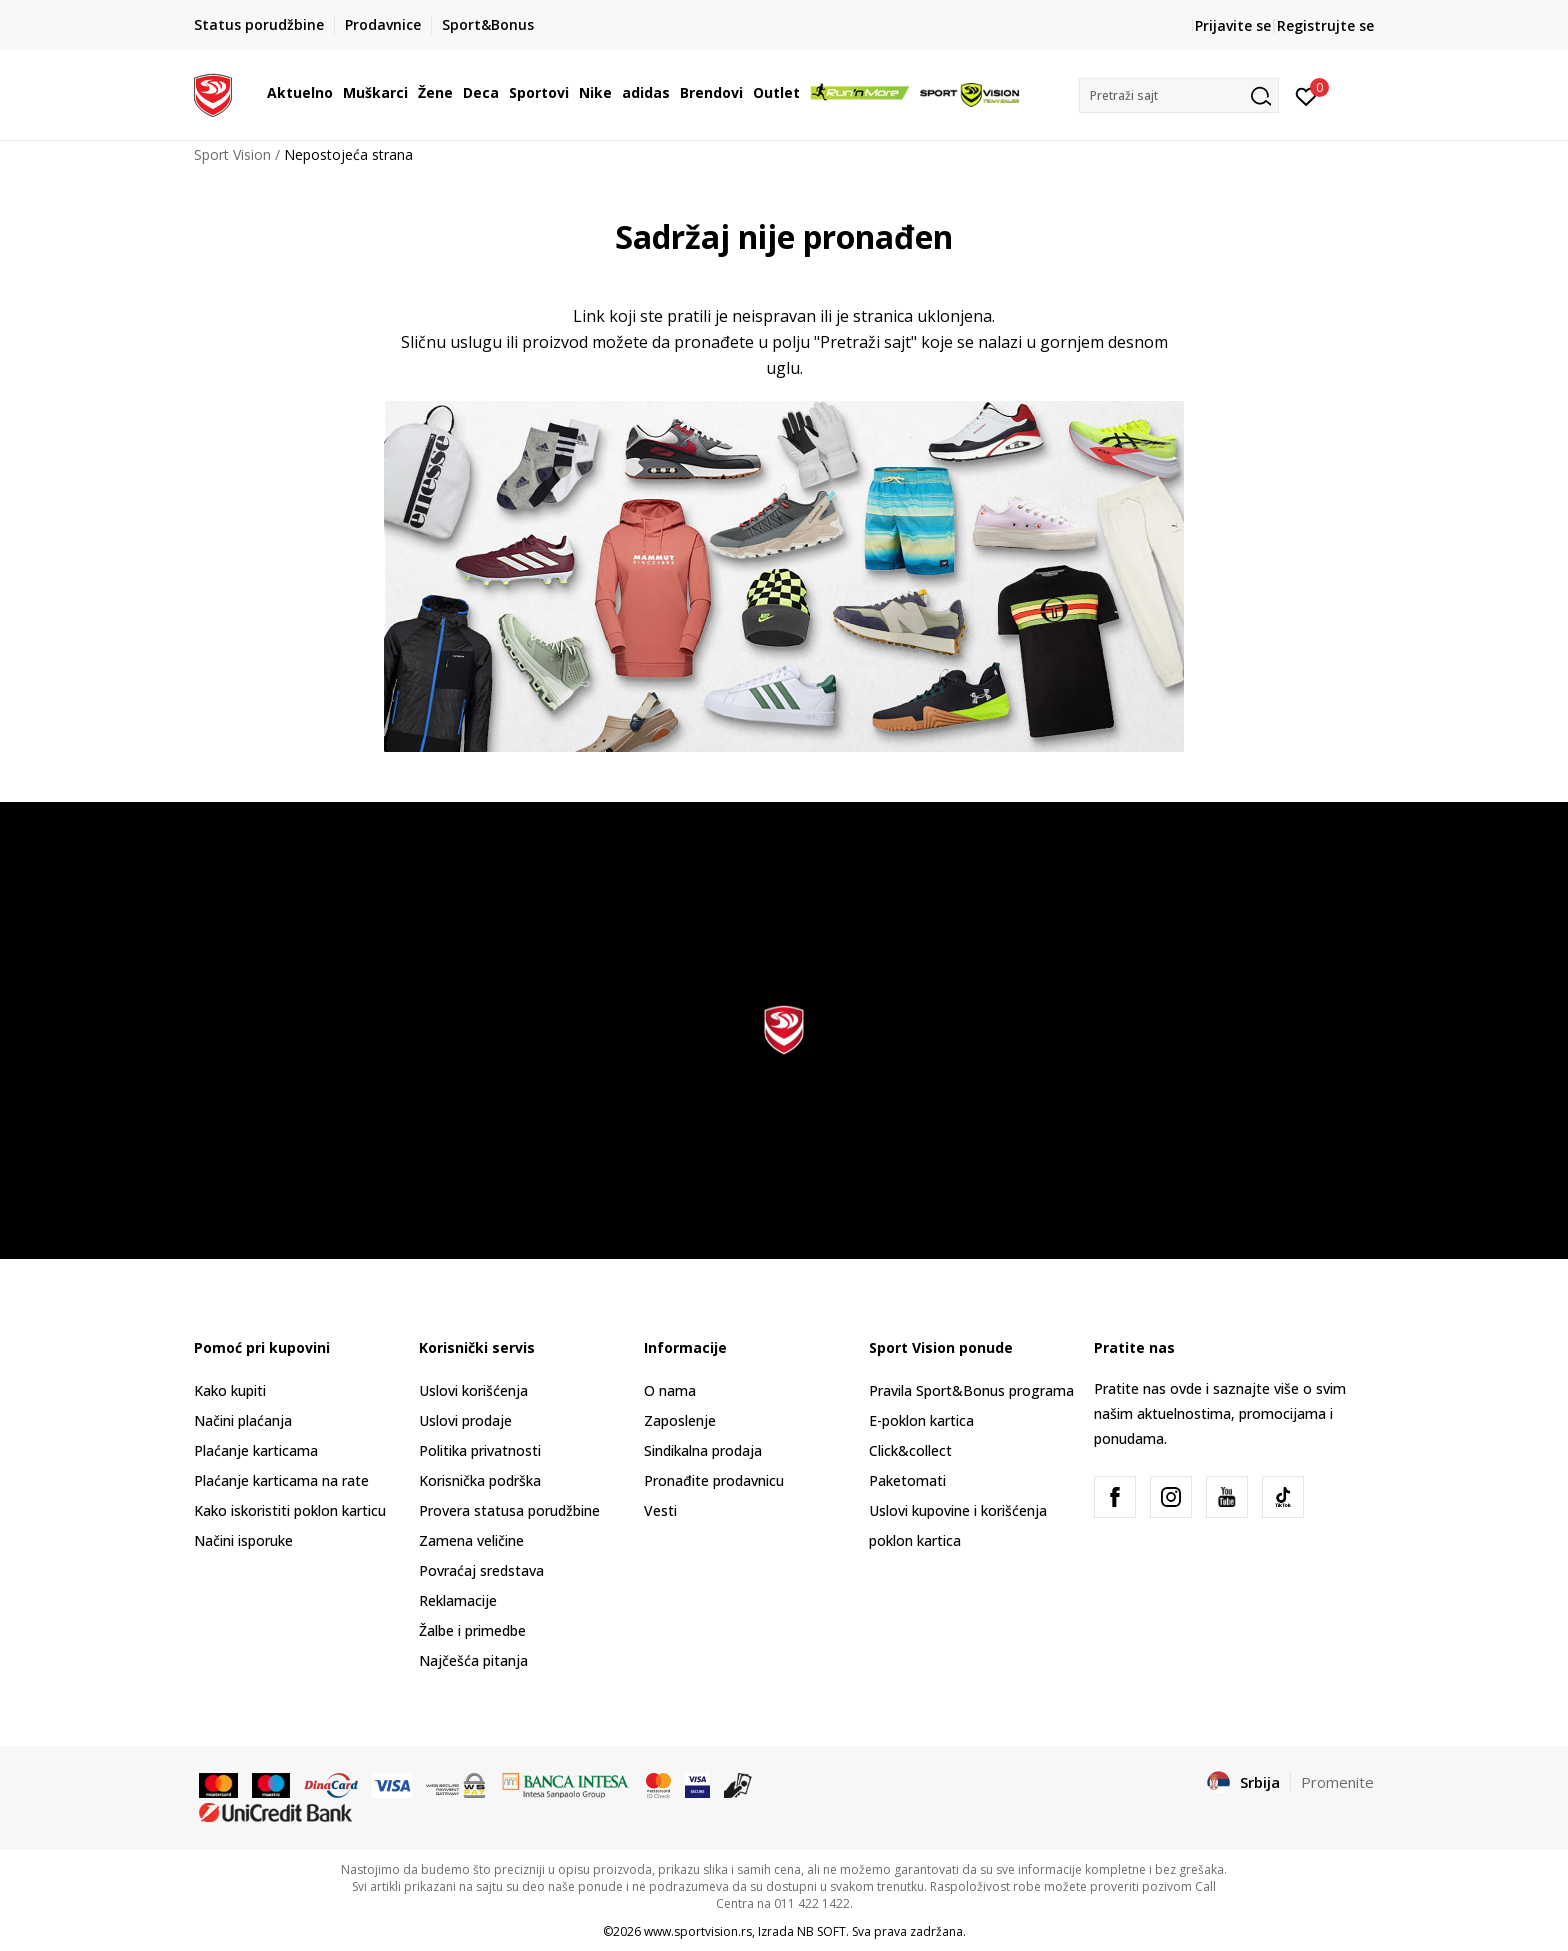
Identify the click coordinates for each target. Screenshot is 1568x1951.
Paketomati (907, 1480)
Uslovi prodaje (465, 1420)
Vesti (660, 1510)
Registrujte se (1325, 25)
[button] (1179, 95)
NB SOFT (821, 1931)
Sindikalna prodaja (703, 1450)
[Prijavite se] (1306, 95)
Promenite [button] (1337, 1782)
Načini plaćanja (243, 1420)
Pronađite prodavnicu (714, 1480)
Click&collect (910, 1450)
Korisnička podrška (480, 1480)
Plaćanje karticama (256, 1450)
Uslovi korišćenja (473, 1390)
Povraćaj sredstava (481, 1570)
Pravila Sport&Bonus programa (971, 1390)
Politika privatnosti (480, 1450)
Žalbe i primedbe (472, 1630)
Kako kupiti (230, 1390)
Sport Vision (232, 154)
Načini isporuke (243, 1540)
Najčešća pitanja (473, 1660)
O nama (670, 1390)
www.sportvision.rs (698, 1931)
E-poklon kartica (921, 1420)
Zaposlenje (680, 1420)
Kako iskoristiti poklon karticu (290, 1510)
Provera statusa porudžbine (509, 1510)
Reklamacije (458, 1600)
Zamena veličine (471, 1540)
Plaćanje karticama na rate (281, 1480)
